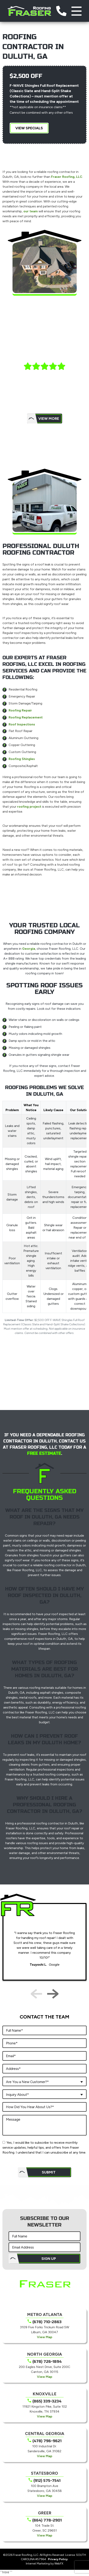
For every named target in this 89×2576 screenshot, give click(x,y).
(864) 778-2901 (47, 2521)
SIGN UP (48, 2260)
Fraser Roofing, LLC (66, 178)
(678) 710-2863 (47, 2323)
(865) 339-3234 (47, 2402)
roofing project (29, 808)
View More (48, 420)
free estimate (44, 1454)
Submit (49, 2173)
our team (30, 212)
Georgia (28, 950)
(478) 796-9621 (47, 2442)
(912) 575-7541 (46, 2482)
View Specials (29, 129)
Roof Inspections (22, 726)
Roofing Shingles (22, 760)
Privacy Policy (58, 2560)
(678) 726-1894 (47, 2363)
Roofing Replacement (26, 719)
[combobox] (44, 2082)
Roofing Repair (20, 712)
